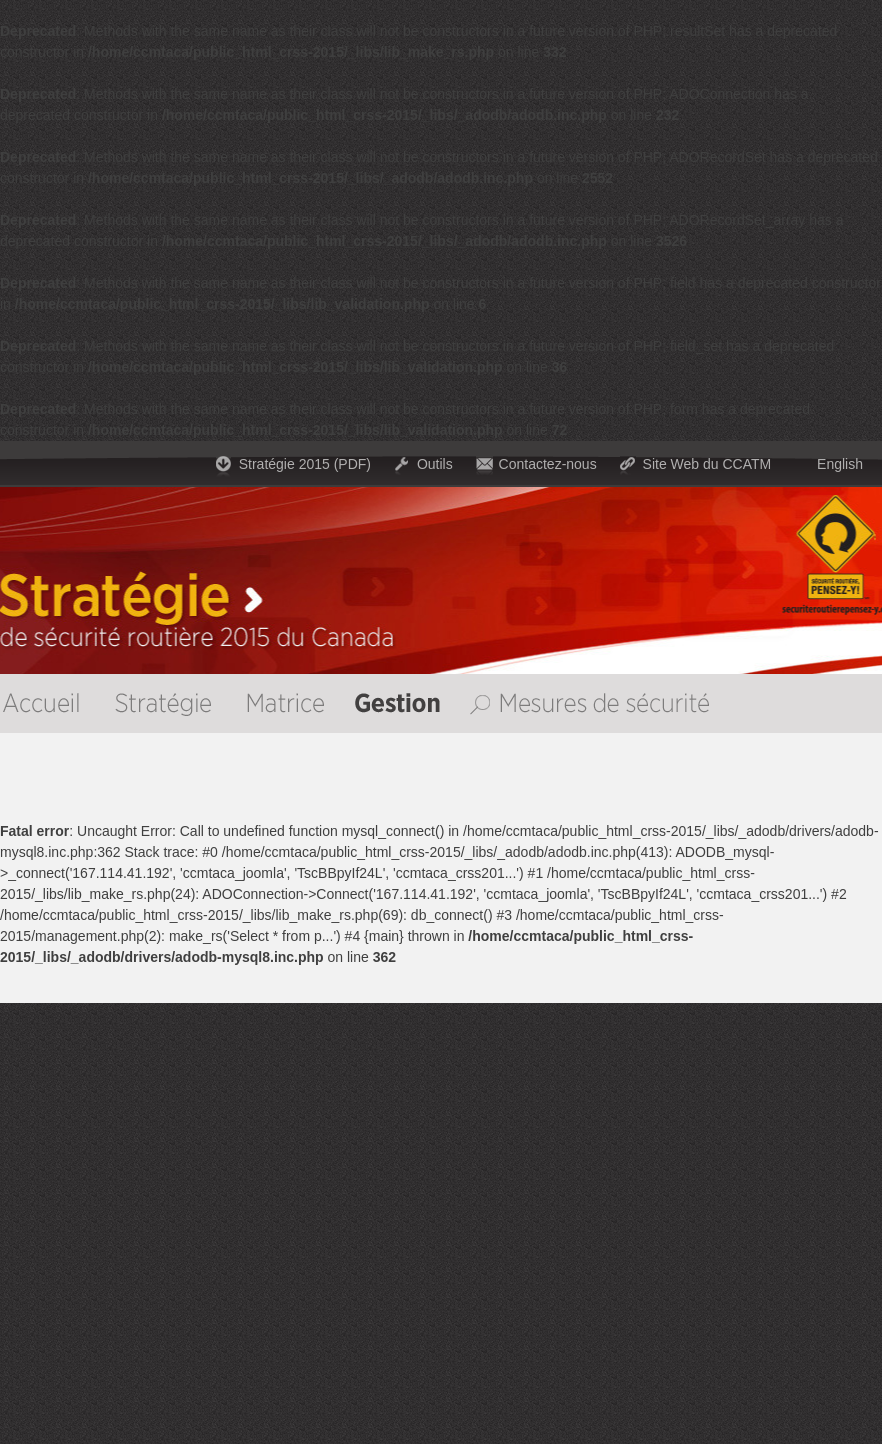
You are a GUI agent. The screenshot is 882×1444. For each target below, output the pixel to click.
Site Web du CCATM (707, 464)
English (840, 464)
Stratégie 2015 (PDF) (305, 464)
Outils (435, 464)
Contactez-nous (548, 464)
